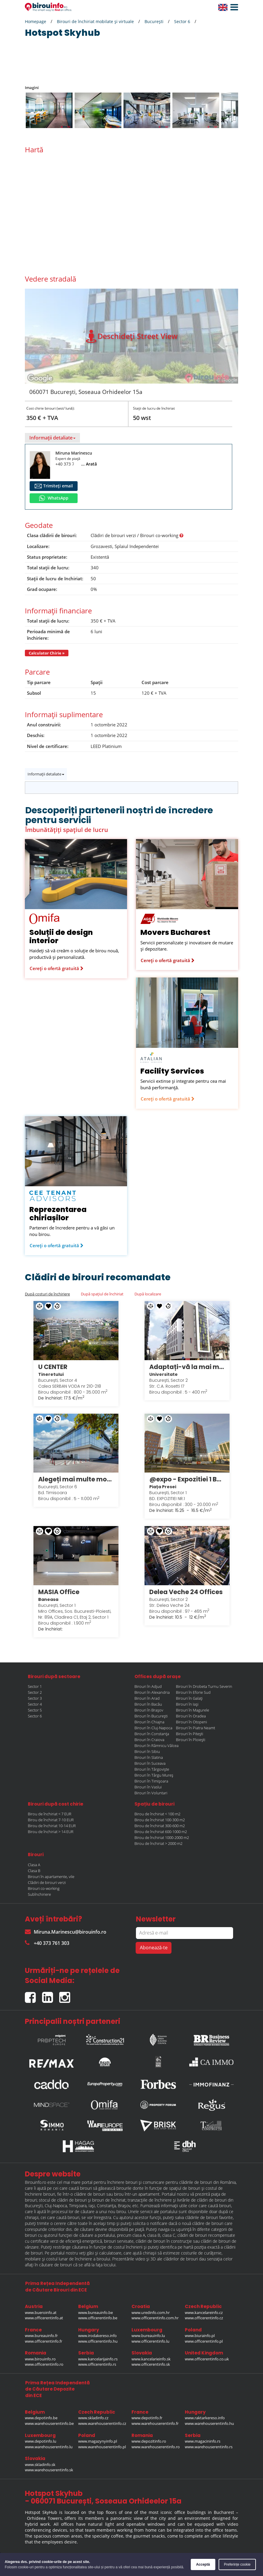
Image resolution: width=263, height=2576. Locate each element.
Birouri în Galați (189, 1696)
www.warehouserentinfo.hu (209, 2421)
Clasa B (34, 1869)
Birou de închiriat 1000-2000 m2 (161, 1835)
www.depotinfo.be (41, 2416)
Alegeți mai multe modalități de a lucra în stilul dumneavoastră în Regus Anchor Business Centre (76, 1478)
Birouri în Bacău (148, 1702)
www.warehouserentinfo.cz (102, 2421)
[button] (232, 7)
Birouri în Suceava (150, 1761)
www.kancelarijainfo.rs (98, 2357)
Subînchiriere (39, 1892)
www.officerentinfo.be (97, 2316)
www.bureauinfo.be (95, 2310)
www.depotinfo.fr (147, 2416)
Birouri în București (151, 1714)
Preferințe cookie (237, 2564)
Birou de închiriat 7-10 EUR (51, 1818)
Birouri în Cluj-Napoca (153, 1726)
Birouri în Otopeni (191, 1720)
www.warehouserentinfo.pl (102, 2445)
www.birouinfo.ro (40, 2357)
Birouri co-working (44, 1886)
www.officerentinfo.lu (150, 2339)
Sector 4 (35, 1702)
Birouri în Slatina (148, 1755)
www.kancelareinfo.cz (204, 2310)
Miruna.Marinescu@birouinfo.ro (65, 1930)
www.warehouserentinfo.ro (156, 2445)
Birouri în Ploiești (190, 1738)
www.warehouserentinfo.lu (49, 2445)
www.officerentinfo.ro (44, 2362)
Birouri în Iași (187, 1702)
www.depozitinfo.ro (149, 2439)
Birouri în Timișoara (151, 1779)
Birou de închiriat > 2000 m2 (158, 1841)
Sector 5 (35, 1708)
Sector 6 (182, 21)
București (154, 21)
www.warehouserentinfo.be (49, 2421)
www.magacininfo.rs (202, 2439)
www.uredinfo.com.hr (151, 2310)
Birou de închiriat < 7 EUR (49, 1812)
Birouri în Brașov (148, 1708)
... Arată (89, 464)
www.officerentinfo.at (44, 2316)
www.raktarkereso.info (205, 2416)
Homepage (35, 21)
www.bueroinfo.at (41, 2310)
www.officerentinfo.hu (98, 2339)
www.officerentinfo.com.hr (155, 2316)
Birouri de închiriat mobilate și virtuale (95, 21)
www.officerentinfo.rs (97, 2362)
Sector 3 (35, 1696)
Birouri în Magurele (192, 1708)
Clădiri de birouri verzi (47, 1880)
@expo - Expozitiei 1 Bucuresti (187, 1478)
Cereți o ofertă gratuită (57, 968)
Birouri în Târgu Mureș (153, 1773)
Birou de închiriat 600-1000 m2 (160, 1829)
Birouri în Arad (147, 1696)
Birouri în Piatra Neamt (195, 1726)
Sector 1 (35, 1684)
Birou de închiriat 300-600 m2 (159, 1824)
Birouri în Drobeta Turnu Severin (204, 1684)
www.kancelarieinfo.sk (151, 2357)
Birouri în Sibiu (147, 1749)
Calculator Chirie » (47, 653)
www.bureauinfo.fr (41, 2333)
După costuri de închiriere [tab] (47, 1294)
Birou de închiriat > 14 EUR (50, 1829)
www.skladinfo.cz (93, 2416)
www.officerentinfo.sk (151, 2362)
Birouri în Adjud (148, 1684)
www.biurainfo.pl (200, 2333)
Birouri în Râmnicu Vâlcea (156, 1743)
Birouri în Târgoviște (151, 1767)
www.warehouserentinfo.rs (208, 2445)
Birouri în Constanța (151, 1732)
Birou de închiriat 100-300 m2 (159, 1818)
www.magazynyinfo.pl (97, 2439)
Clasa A (34, 1863)
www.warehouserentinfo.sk (49, 2468)
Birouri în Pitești (189, 1732)
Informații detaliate (52, 437)
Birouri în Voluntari (150, 1791)
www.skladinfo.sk (40, 2462)
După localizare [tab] (147, 1294)
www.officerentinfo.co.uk (207, 2357)
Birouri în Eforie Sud (193, 1690)
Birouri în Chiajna (149, 1720)
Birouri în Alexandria (152, 1690)
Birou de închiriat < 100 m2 (157, 1812)
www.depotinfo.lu (40, 2439)
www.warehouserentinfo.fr (155, 2421)
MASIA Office (59, 1590)
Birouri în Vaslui (148, 1785)
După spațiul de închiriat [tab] (102, 1294)
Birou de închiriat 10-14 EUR (52, 1824)
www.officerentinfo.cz (204, 2316)
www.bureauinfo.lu (148, 2333)
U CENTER (53, 1366)
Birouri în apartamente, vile (51, 1874)
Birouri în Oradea (191, 1714)
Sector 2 (35, 1690)
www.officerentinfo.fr (43, 2339)
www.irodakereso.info (97, 2333)
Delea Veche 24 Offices (186, 1590)
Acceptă (203, 2564)
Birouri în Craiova (149, 1738)
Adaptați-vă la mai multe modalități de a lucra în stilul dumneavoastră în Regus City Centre (187, 1366)
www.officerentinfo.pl (204, 2339)
